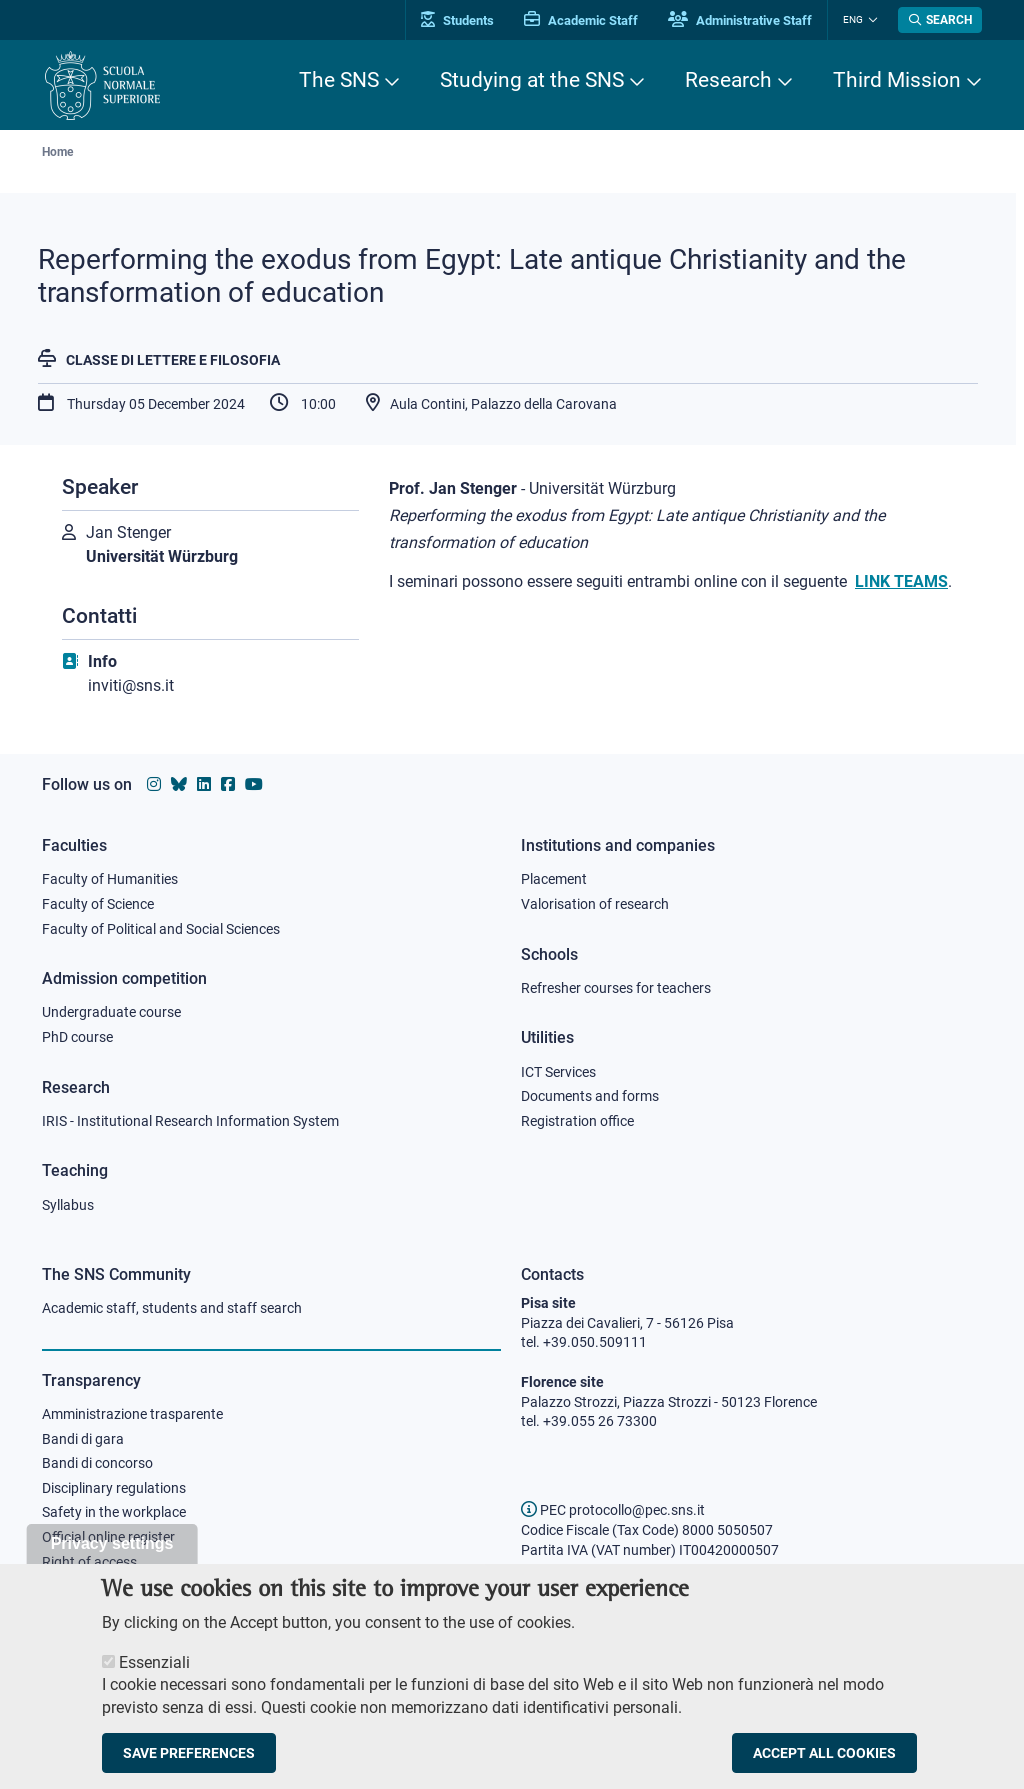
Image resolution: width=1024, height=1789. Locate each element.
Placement (554, 879)
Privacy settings (112, 1554)
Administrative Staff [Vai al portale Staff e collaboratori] (740, 20)
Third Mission (897, 80)
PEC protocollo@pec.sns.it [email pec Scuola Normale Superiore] (613, 1510)
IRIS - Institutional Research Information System (190, 1121)
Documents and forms (590, 1096)
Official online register (108, 1537)
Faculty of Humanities (110, 879)
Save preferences (189, 1765)
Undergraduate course (111, 1012)
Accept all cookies (824, 1765)
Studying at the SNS (532, 80)
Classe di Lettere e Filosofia (173, 360)
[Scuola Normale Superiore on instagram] (154, 784)
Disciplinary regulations (114, 1488)
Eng (853, 19)
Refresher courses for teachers (616, 988)
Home (57, 152)
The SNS (339, 80)
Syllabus (68, 1205)
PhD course (77, 1037)
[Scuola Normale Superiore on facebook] (228, 784)
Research (728, 80)
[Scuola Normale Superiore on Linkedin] (204, 784)
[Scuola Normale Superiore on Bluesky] (179, 784)
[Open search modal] (940, 20)
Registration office (577, 1121)
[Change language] (870, 20)
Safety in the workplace (114, 1512)
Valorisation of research (595, 904)
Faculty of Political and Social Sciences (161, 929)
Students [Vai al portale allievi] (457, 20)
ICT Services (558, 1072)
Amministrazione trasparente (132, 1414)
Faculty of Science (98, 904)
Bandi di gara (83, 1439)
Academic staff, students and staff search (172, 1308)
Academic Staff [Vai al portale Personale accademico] (581, 20)
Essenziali (154, 1673)
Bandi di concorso (97, 1463)
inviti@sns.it (131, 685)
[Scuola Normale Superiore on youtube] (254, 784)
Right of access (89, 1562)
